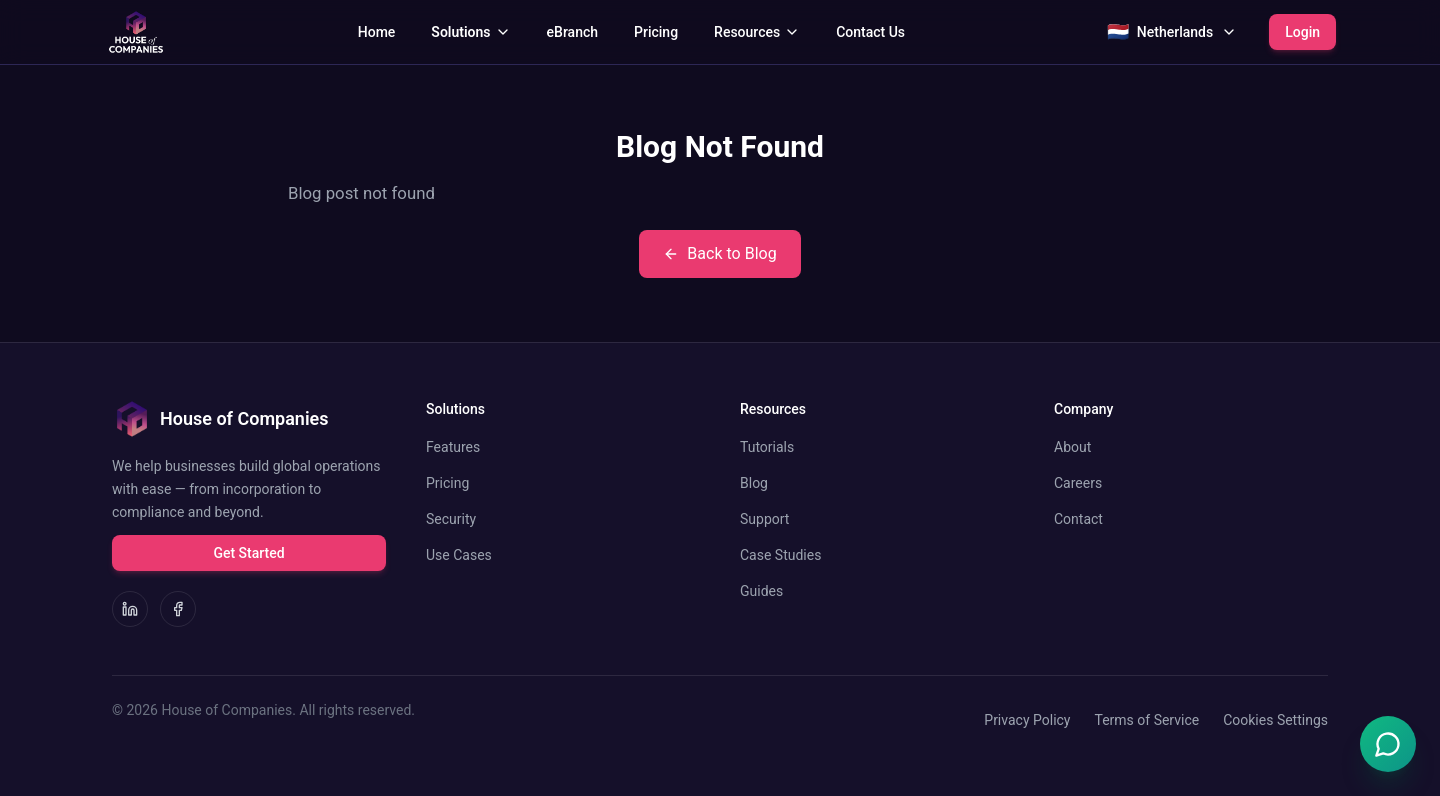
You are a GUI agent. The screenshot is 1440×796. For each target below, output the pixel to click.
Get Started (248, 553)
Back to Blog (719, 253)
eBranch (572, 32)
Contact (1078, 519)
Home (377, 32)
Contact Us (870, 32)
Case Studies (780, 555)
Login (1302, 32)
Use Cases (459, 555)
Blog (754, 483)
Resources (757, 32)
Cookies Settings (1275, 720)
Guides (761, 591)
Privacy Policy (1027, 720)
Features (453, 447)
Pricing (656, 32)
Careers (1078, 483)
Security (451, 519)
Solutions (470, 32)
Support (764, 519)
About (1072, 447)
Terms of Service (1146, 720)
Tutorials (767, 447)
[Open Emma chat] (1388, 744)
